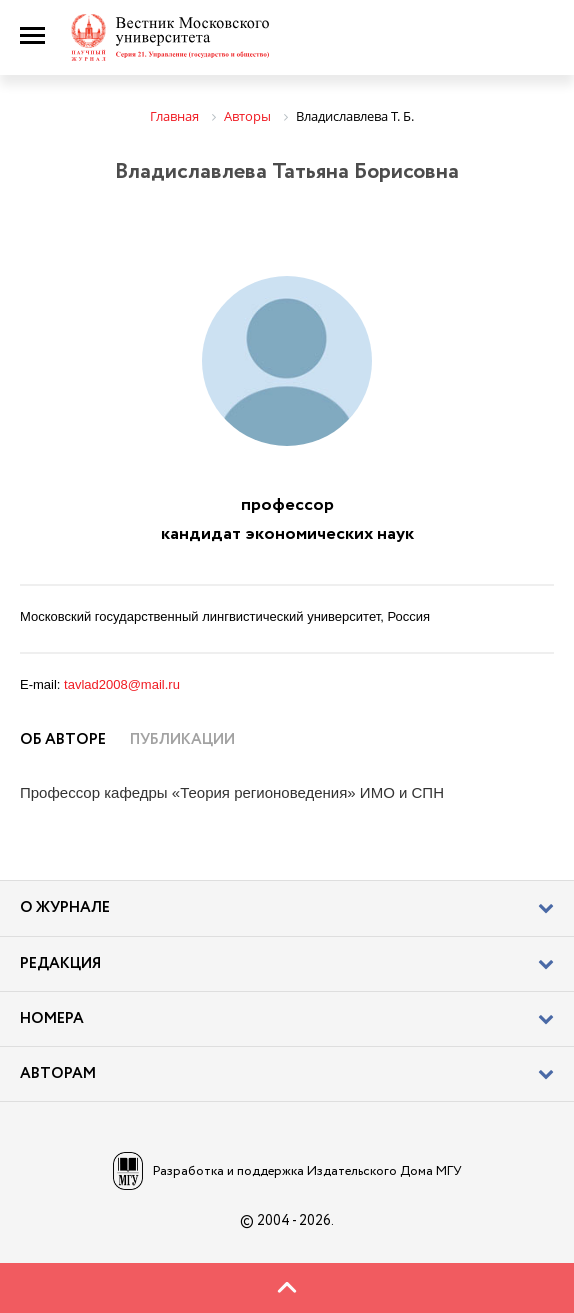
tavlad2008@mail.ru (122, 684)
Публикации (182, 740)
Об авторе (63, 740)
